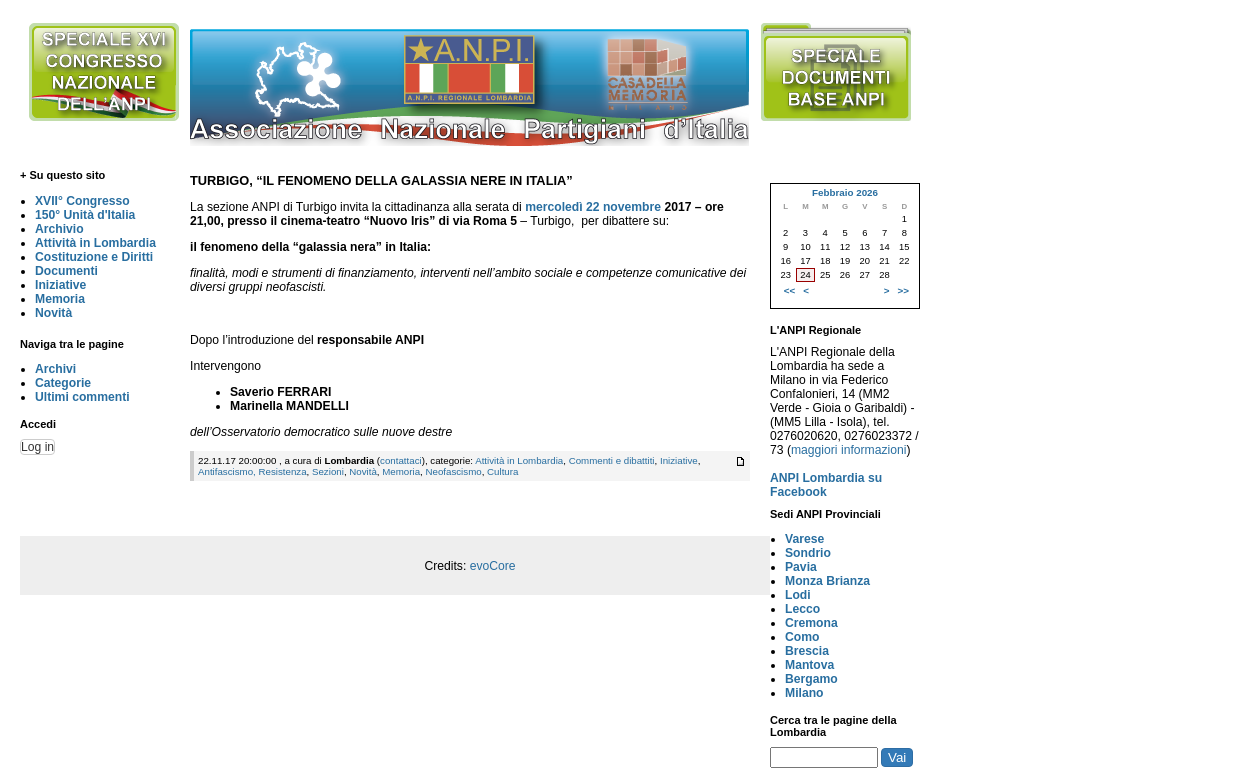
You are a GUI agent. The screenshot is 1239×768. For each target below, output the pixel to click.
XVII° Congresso (82, 201)
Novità (53, 313)
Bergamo (811, 679)
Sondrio (808, 553)
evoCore (493, 566)
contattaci (401, 460)
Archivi (55, 369)
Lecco (802, 609)
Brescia (807, 651)
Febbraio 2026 (845, 192)
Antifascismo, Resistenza (252, 471)
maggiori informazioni (849, 450)
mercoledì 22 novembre (593, 207)
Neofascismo (453, 471)
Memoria (60, 299)
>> (903, 290)
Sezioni (328, 471)
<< (789, 290)
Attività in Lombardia (95, 243)
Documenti (66, 271)
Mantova (809, 665)
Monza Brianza (827, 581)
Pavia (801, 567)
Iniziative (60, 285)
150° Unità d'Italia (85, 215)
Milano (804, 693)
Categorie (63, 383)
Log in (37, 447)
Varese (804, 539)
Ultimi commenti (82, 397)
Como (802, 637)
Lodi (798, 595)
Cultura (502, 471)
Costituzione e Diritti (94, 257)
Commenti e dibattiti (612, 460)
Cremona (811, 623)
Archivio (59, 229)
